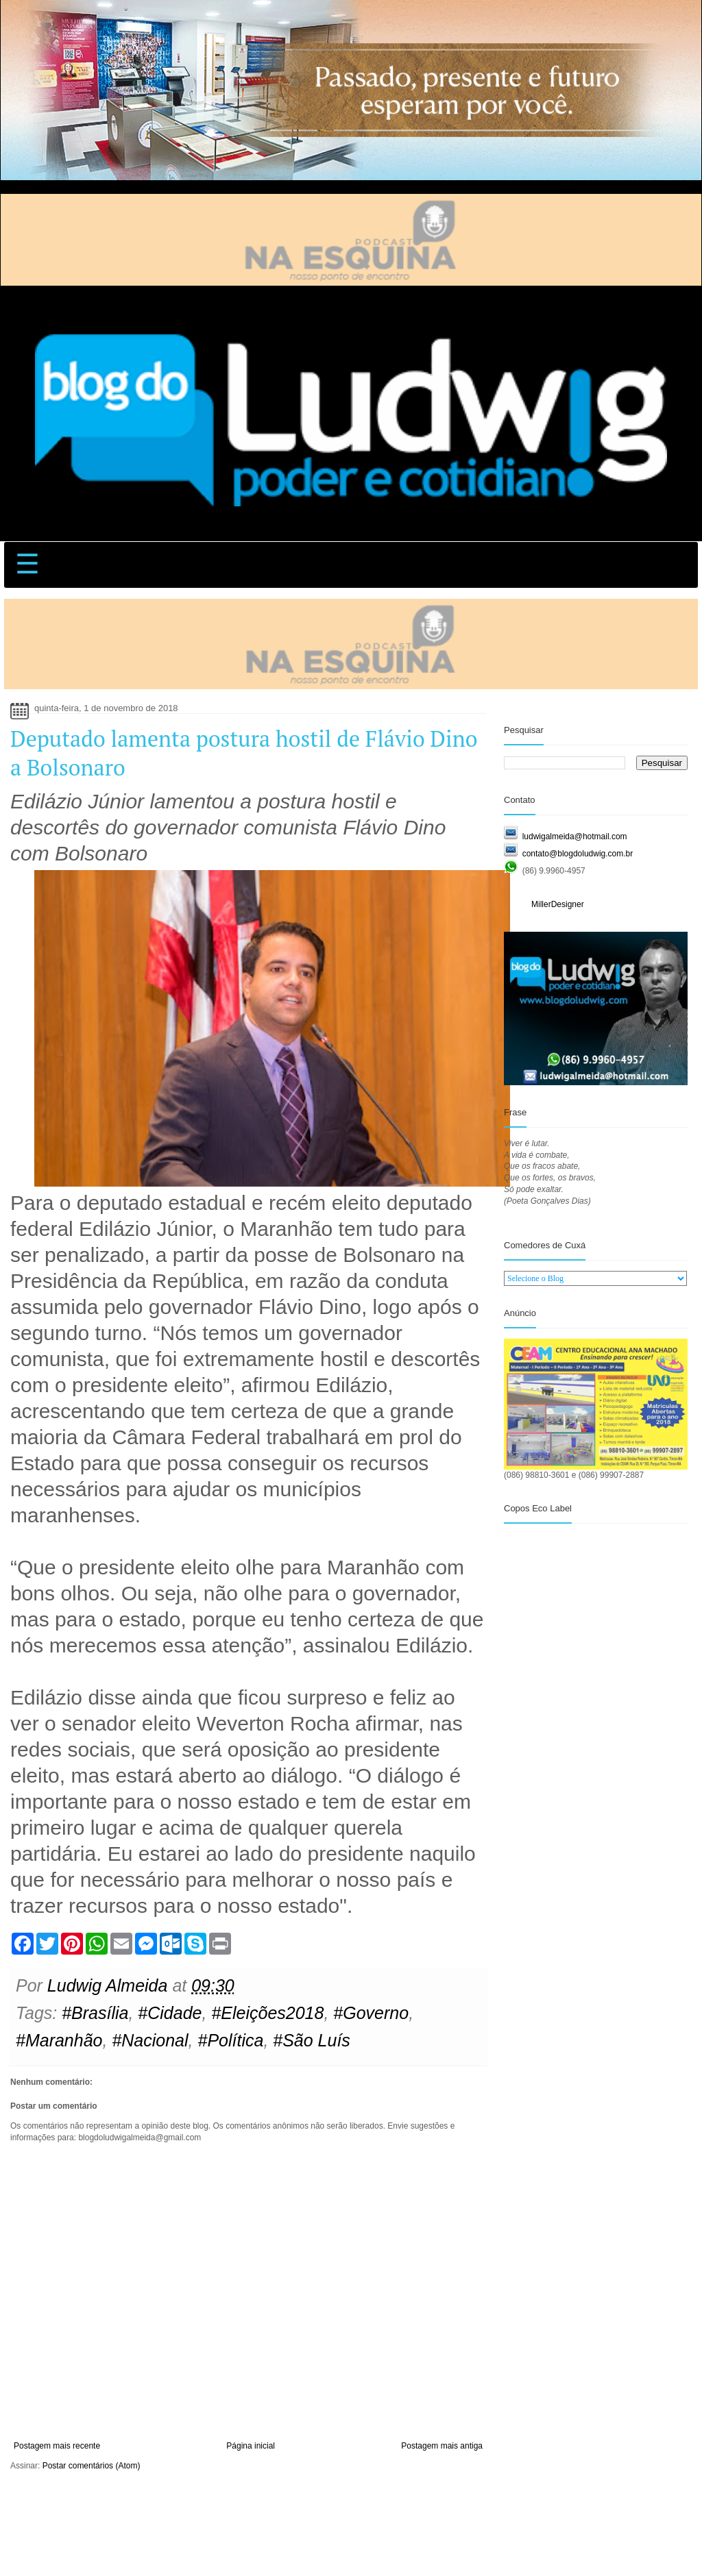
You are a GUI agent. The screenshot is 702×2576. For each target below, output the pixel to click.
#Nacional (150, 2040)
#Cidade (170, 2012)
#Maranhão (59, 2040)
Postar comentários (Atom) (92, 2465)
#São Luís (311, 2040)
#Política (230, 2040)
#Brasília (95, 2012)
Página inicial (250, 2446)
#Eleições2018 (267, 2012)
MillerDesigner (557, 904)
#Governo (371, 2012)
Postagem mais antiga (442, 2446)
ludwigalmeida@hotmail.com (574, 836)
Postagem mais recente (57, 2446)
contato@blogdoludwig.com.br (577, 853)
